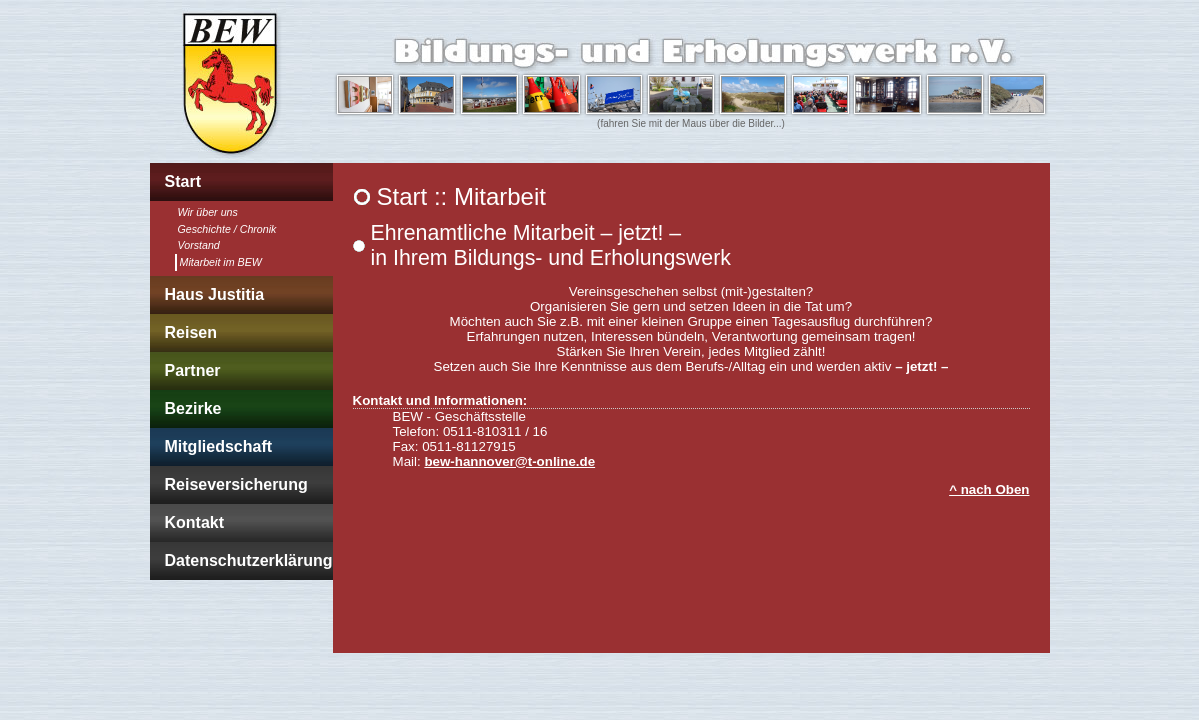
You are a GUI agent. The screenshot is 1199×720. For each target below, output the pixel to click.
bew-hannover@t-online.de (509, 461)
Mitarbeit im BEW (221, 262)
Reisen (191, 332)
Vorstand (199, 245)
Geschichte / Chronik (227, 229)
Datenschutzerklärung (249, 560)
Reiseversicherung (236, 484)
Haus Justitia (215, 294)
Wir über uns (208, 212)
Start (183, 181)
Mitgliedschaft (219, 446)
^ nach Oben (989, 489)
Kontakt (195, 522)
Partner (193, 370)
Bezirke (193, 408)
